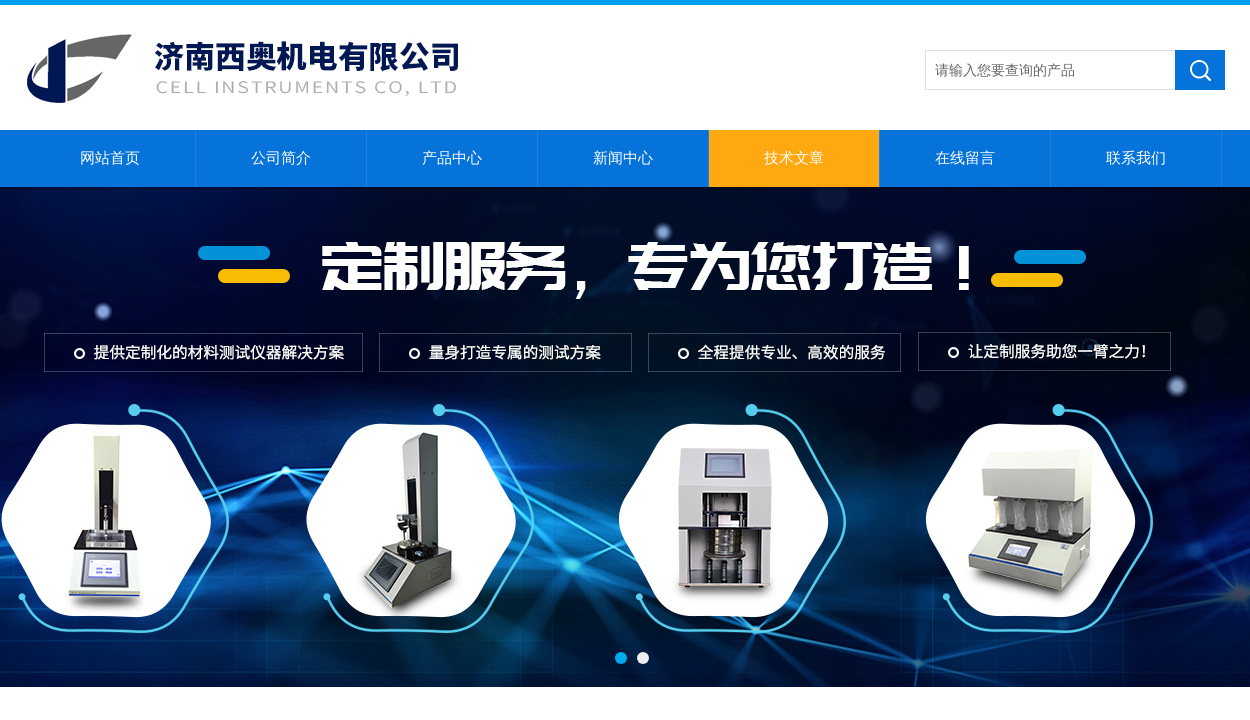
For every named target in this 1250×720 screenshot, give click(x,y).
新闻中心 (623, 158)
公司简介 (281, 158)
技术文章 (794, 158)
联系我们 (1136, 158)
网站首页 (110, 158)
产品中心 (452, 158)
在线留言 (965, 158)
